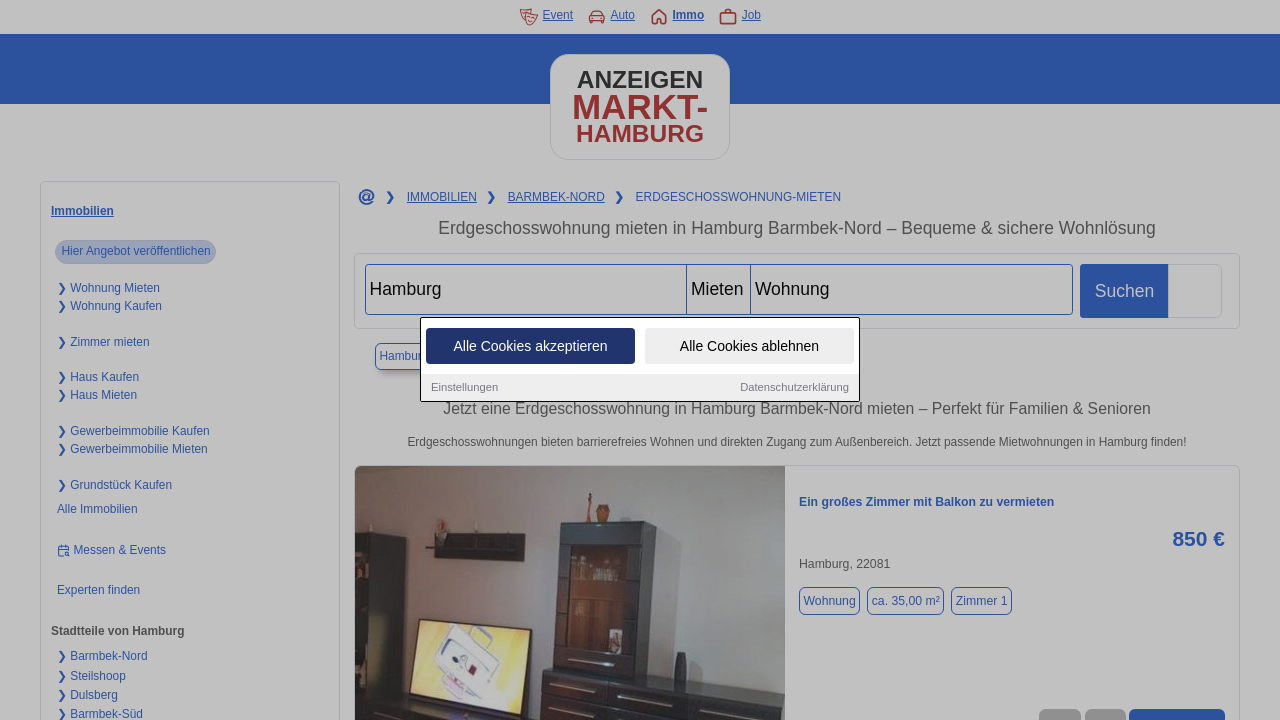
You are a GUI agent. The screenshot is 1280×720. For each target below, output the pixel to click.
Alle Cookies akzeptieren (530, 349)
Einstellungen (464, 390)
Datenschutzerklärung (794, 390)
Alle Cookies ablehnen (749, 349)
